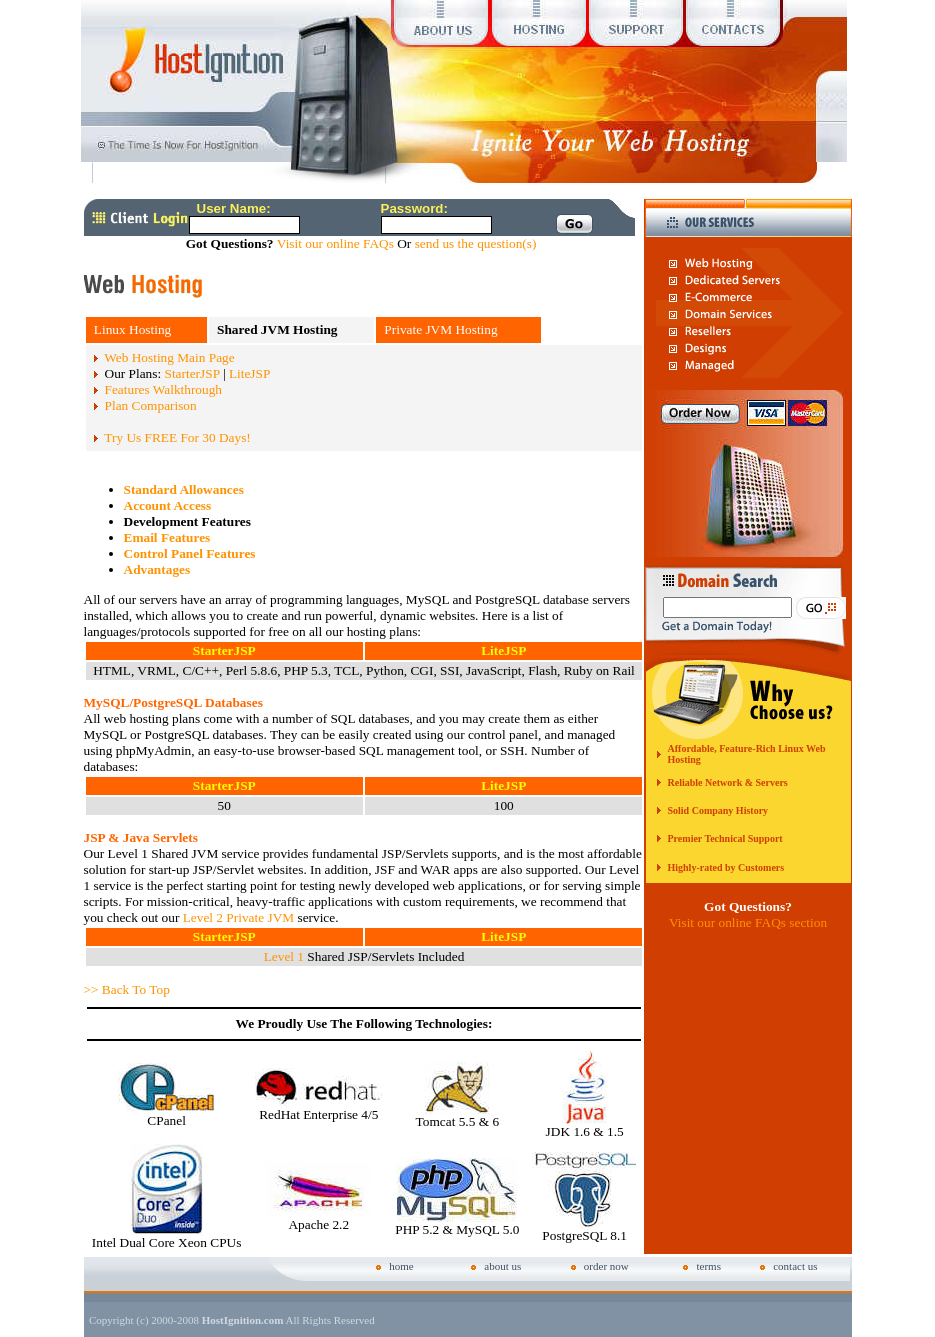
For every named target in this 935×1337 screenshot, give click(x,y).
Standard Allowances (184, 489)
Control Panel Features (190, 553)
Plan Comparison (151, 405)
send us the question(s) (476, 243)
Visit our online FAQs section (748, 922)
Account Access (168, 505)
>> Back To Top (127, 989)
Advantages (157, 569)
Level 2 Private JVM (238, 917)
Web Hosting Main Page (169, 357)
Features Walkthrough (164, 389)
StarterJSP (192, 373)
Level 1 (284, 956)
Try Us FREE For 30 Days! (177, 437)
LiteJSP (249, 373)
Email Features (167, 537)
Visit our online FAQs (335, 243)
